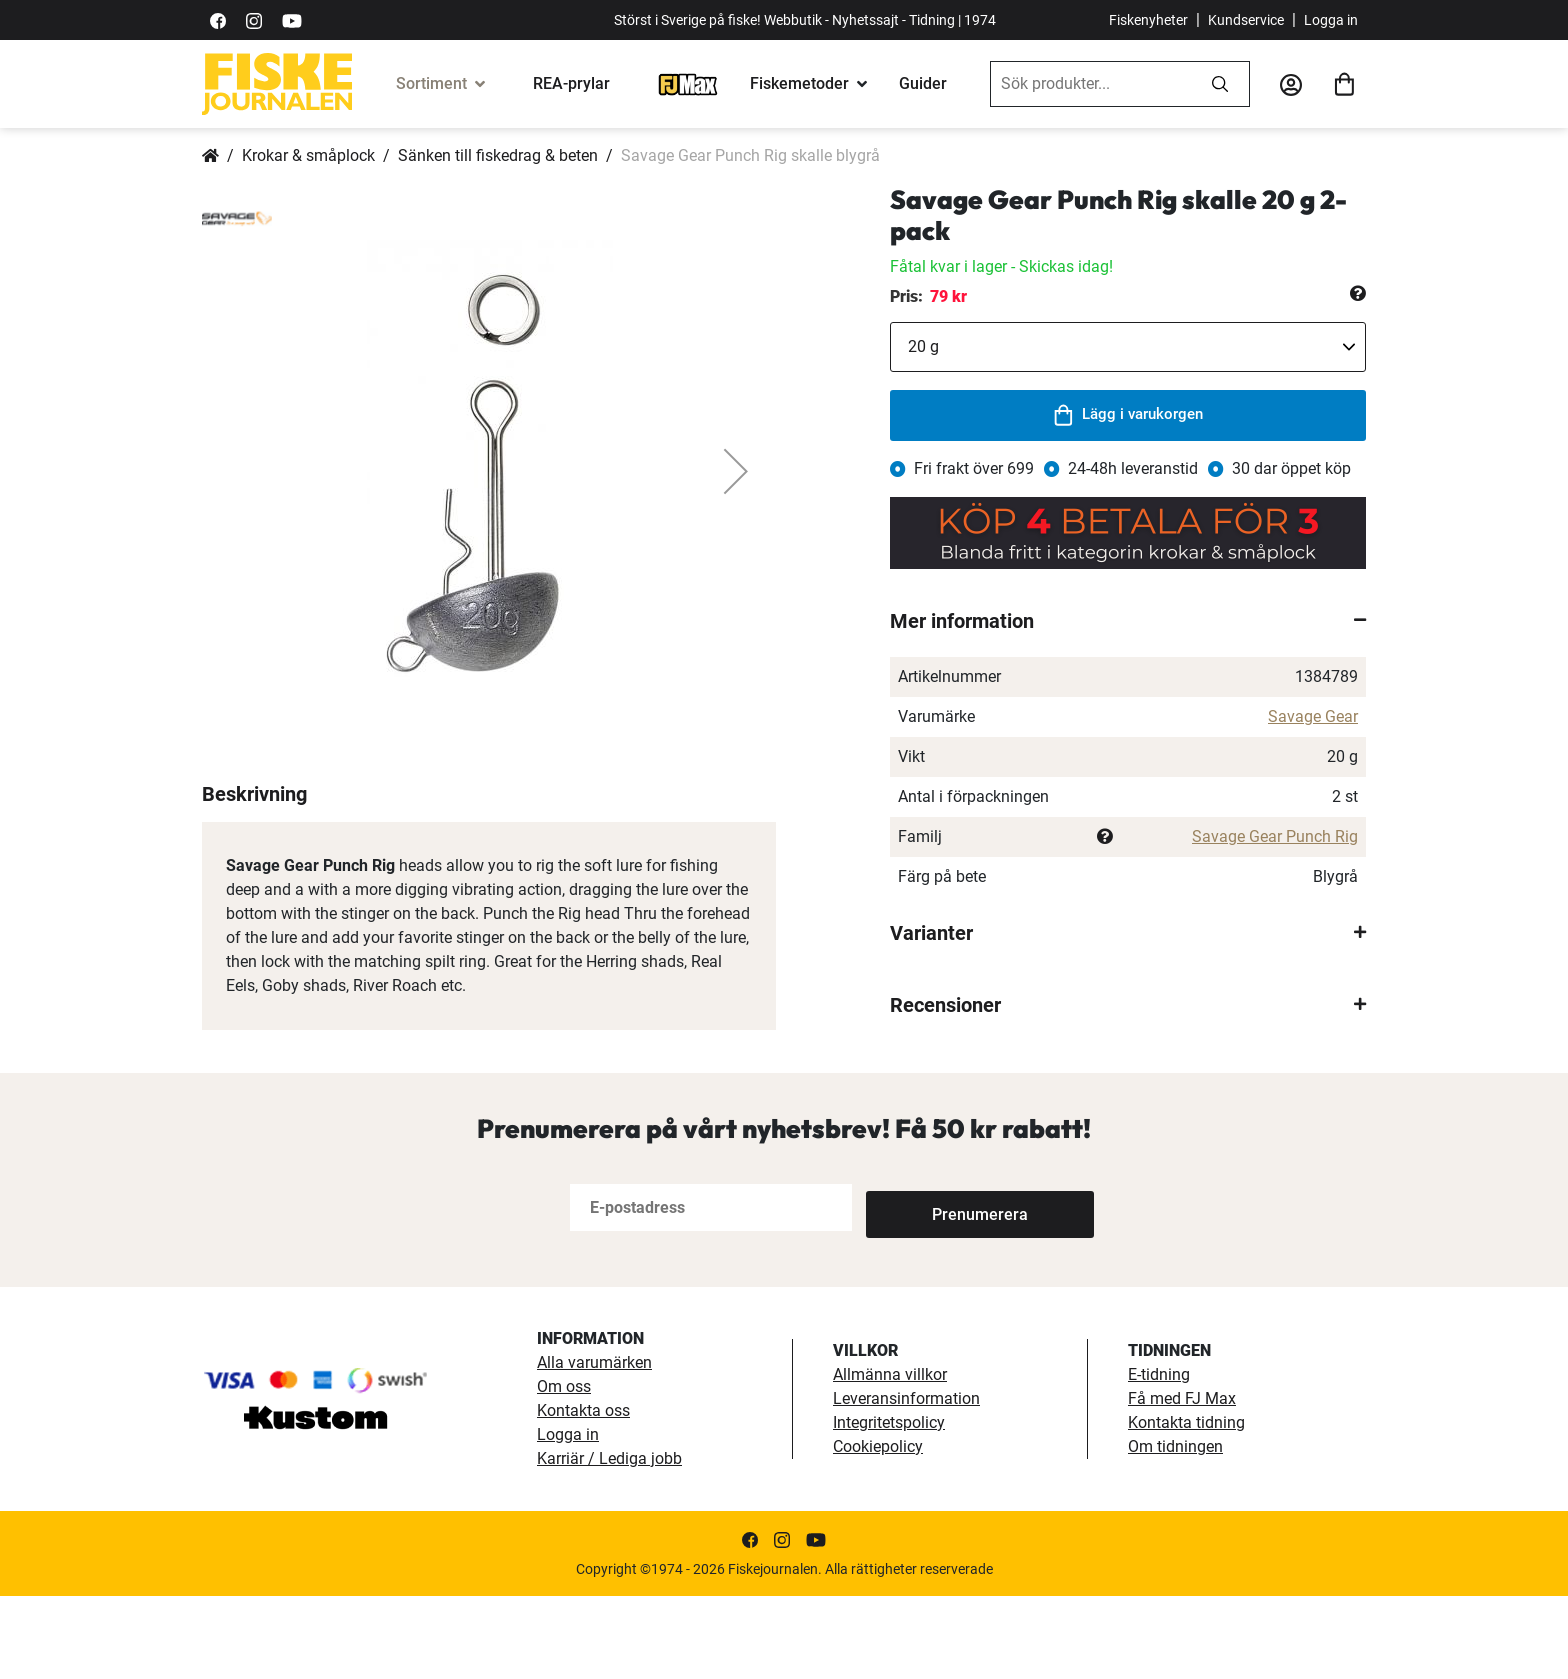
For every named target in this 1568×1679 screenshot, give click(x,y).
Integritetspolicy (889, 1505)
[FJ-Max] (688, 83)
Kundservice (1246, 20)
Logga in (1331, 20)
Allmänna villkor (890, 1457)
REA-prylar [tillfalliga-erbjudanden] (571, 83)
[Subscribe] (932, 1290)
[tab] (1128, 621)
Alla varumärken (594, 1445)
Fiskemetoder (799, 83)
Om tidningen (1175, 1529)
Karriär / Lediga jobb (609, 1541)
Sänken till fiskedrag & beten (498, 155)
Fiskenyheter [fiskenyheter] (1148, 20)
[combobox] (1091, 84)
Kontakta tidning (1186, 1505)
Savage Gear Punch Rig (1275, 836)
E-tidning (1159, 1457)
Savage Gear (1313, 716)
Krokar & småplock (308, 155)
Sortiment (431, 83)
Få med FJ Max (1182, 1481)
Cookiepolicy (878, 1529)
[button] (736, 471)
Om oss (564, 1469)
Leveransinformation (906, 1481)
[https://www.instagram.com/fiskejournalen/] (254, 19)
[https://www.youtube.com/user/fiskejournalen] (292, 19)
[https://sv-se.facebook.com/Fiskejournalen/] (218, 19)
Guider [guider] (923, 83)
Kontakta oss (583, 1493)
